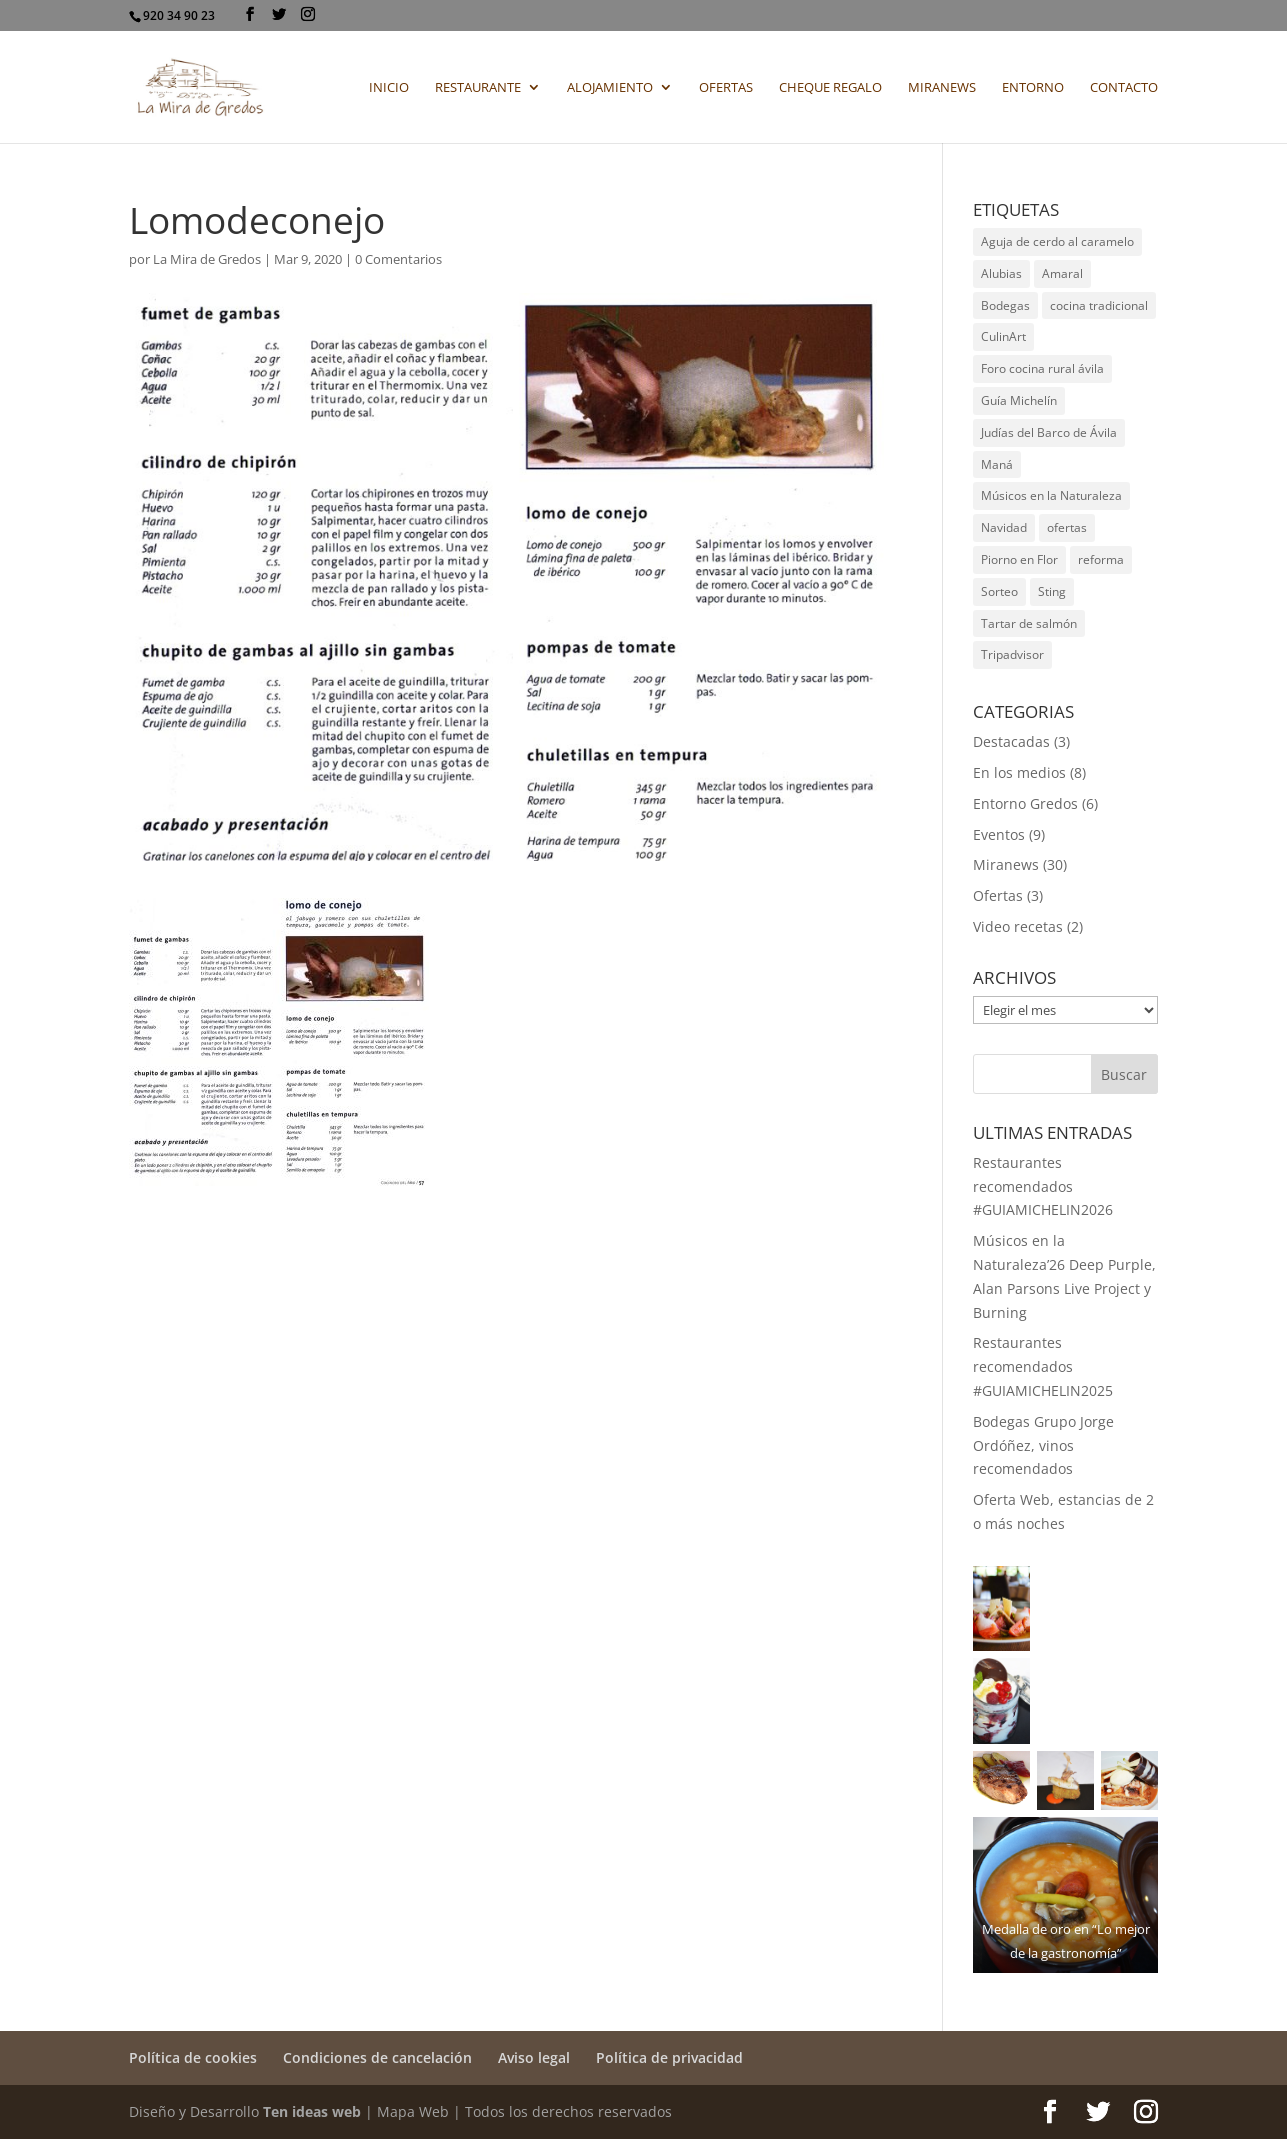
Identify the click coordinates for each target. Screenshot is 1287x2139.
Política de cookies (193, 2057)
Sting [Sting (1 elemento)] (1052, 591)
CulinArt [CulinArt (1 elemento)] (1003, 336)
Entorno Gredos (1025, 803)
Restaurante (478, 88)
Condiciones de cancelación (377, 2057)
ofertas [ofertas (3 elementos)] (1067, 527)
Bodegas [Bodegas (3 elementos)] (1005, 305)
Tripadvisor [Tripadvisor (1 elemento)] (1012, 654)
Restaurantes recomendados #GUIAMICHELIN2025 (1043, 1366)
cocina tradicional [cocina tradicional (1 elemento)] (1099, 305)
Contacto (1124, 88)
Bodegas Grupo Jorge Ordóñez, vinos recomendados (1043, 1445)
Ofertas (726, 88)
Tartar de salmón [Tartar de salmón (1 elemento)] (1029, 623)
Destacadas (1011, 741)
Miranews (942, 88)
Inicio (389, 88)
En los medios (1019, 772)
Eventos (999, 834)
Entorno (1033, 88)
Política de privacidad (669, 2057)
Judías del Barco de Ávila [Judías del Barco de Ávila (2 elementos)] (1049, 432)
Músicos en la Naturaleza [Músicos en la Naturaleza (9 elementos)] (1051, 495)
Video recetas (1018, 926)
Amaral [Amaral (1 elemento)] (1062, 273)
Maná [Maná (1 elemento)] (997, 464)
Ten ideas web (312, 2111)
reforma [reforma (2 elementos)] (1101, 559)
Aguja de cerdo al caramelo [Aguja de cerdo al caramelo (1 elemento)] (1057, 241)
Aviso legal (534, 2057)
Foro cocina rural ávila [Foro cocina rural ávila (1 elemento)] (1042, 368)
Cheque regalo (830, 88)
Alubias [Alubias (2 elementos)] (1001, 273)
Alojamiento (610, 88)
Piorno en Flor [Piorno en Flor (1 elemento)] (1019, 559)
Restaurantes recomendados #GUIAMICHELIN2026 (1043, 1186)
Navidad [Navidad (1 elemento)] (1004, 527)
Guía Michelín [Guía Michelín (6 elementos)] (1019, 400)
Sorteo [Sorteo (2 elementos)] (999, 591)
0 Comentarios (398, 259)
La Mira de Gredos (207, 259)
